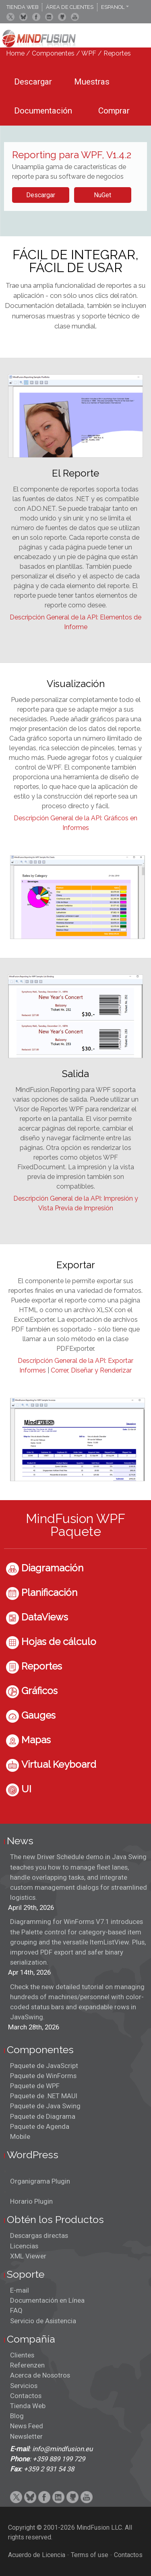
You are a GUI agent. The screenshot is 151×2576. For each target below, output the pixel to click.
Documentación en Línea (47, 2300)
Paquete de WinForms (43, 2076)
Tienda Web (28, 2406)
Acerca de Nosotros (40, 2375)
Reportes (117, 53)
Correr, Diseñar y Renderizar (91, 1370)
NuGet (102, 195)
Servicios (23, 2386)
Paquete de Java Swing (45, 2106)
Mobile (20, 2136)
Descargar (40, 195)
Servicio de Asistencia (43, 2321)
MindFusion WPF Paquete (75, 1525)
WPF (88, 53)
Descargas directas (39, 2235)
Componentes (53, 53)
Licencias (24, 2246)
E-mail (19, 2290)
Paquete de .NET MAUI (43, 2096)
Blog (17, 2416)
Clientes (22, 2355)
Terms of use (89, 2555)
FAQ (16, 2310)
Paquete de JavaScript (44, 2066)
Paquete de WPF (35, 2086)
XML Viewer (28, 2256)
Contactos (25, 2396)
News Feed (26, 2426)
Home (15, 53)
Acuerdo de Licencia (36, 2555)
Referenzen (27, 2365)
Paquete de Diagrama (42, 2116)
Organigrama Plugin (40, 2181)
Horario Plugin (31, 2201)
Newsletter (26, 2436)
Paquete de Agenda (39, 2126)
